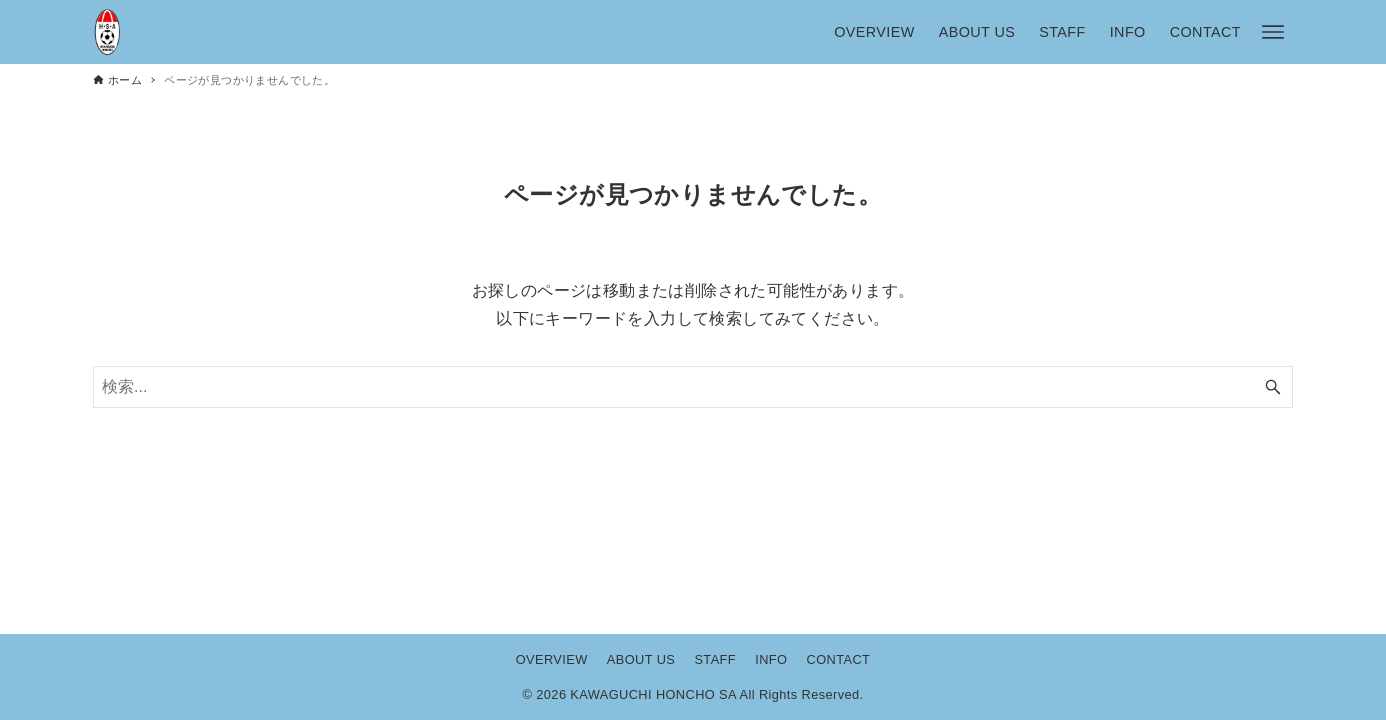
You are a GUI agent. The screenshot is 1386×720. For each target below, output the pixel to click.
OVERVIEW (552, 659)
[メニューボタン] (1273, 32)
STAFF (715, 659)
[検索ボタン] (1273, 387)
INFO (771, 659)
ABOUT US (641, 659)
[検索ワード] (693, 387)
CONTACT (839, 659)
